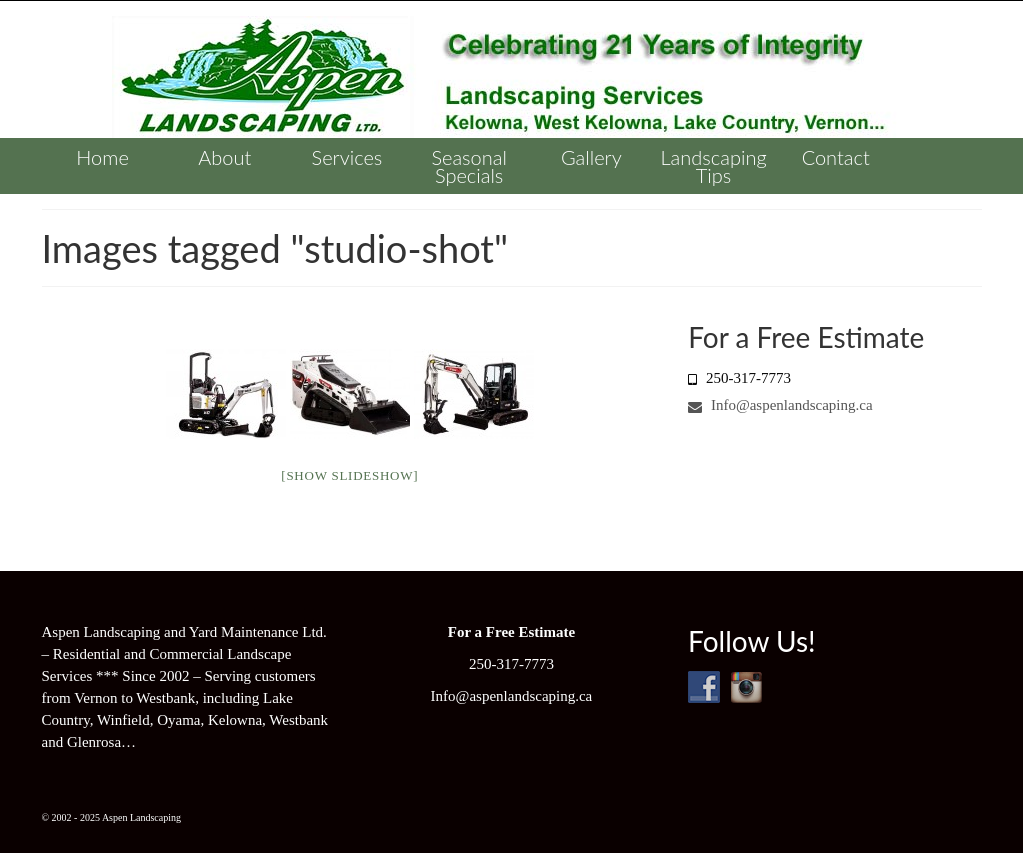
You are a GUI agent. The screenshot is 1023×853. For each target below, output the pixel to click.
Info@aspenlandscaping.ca (780, 405)
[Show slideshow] (349, 475)
